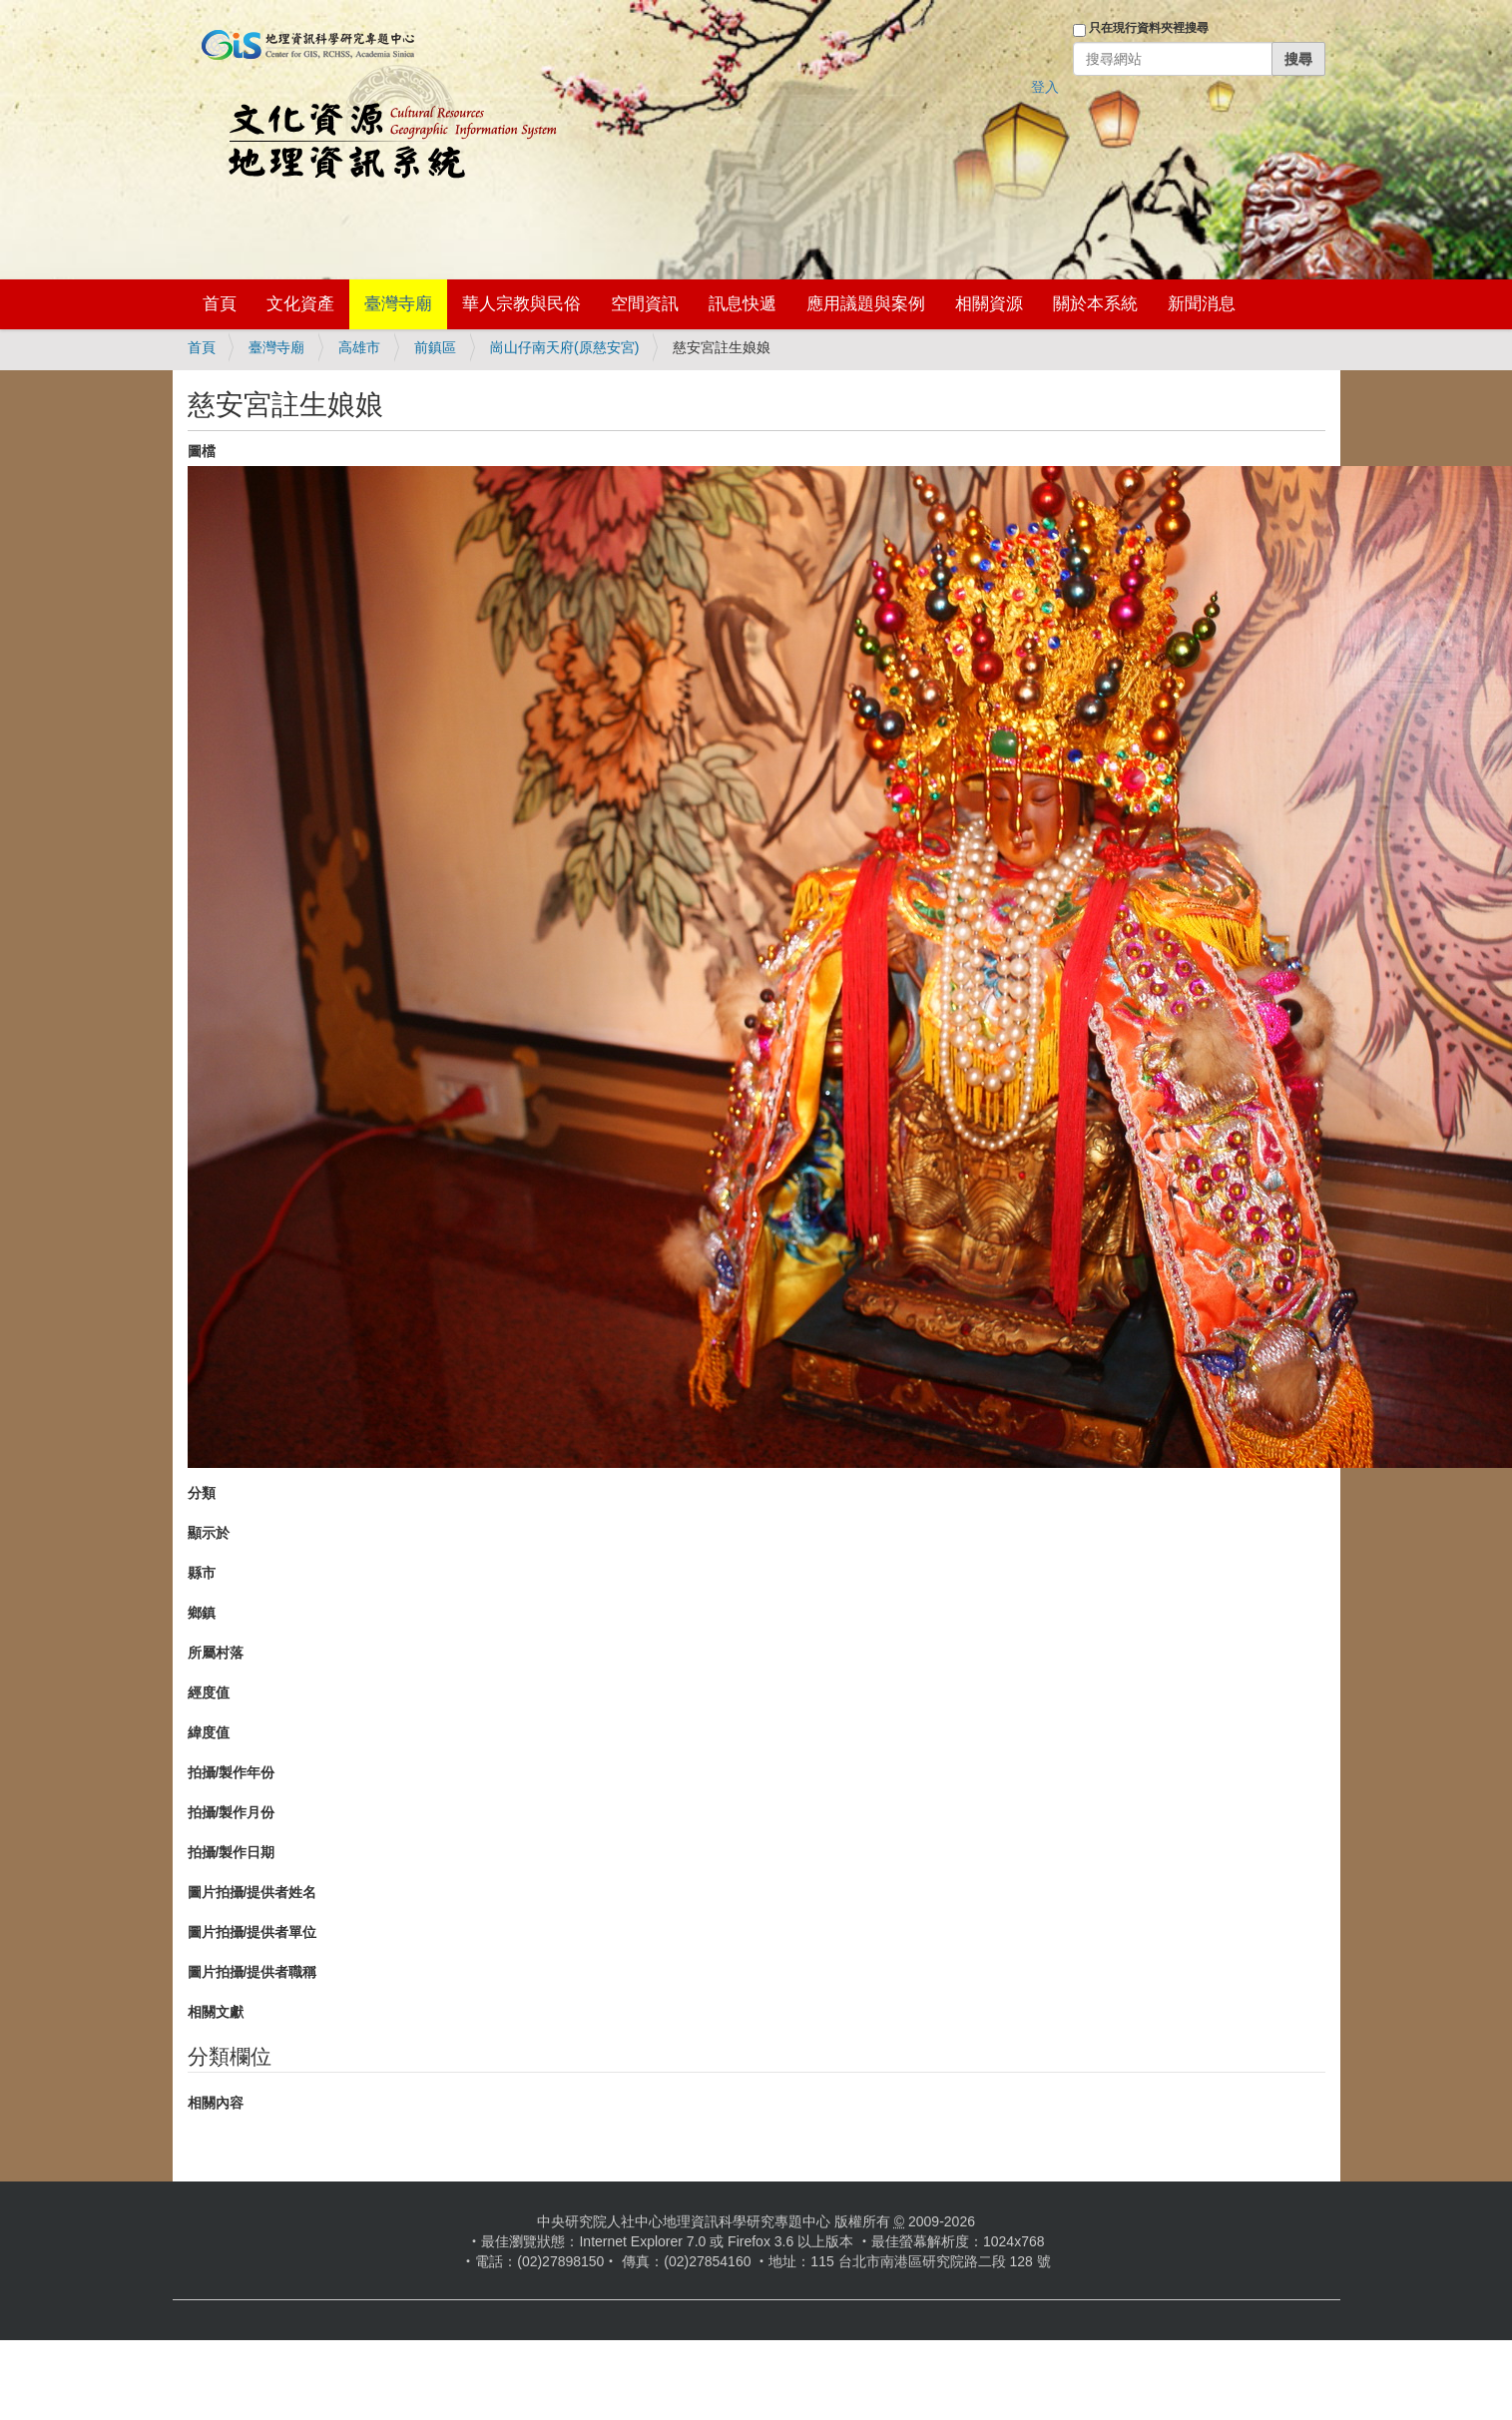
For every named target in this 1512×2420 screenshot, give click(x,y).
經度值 (209, 1692)
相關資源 (989, 303)
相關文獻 (216, 2012)
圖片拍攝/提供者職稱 (252, 1972)
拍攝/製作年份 (231, 1772)
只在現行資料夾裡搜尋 (1149, 28)
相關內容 (216, 2103)
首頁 (220, 303)
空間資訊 (645, 303)
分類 (202, 1493)
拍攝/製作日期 (231, 1852)
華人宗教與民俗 (521, 303)
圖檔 (202, 451)
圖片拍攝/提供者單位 (252, 1932)
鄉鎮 (202, 1613)
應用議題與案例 (865, 303)
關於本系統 (1095, 303)
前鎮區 (435, 347)
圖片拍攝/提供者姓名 (252, 1892)
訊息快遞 (742, 303)
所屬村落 (216, 1653)
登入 (1045, 87)
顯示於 (209, 1533)
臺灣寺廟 (398, 303)
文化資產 (300, 303)
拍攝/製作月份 (231, 1812)
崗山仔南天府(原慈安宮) (564, 347)
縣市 (202, 1573)
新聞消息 (1202, 303)
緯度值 (209, 1732)
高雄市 (359, 347)
